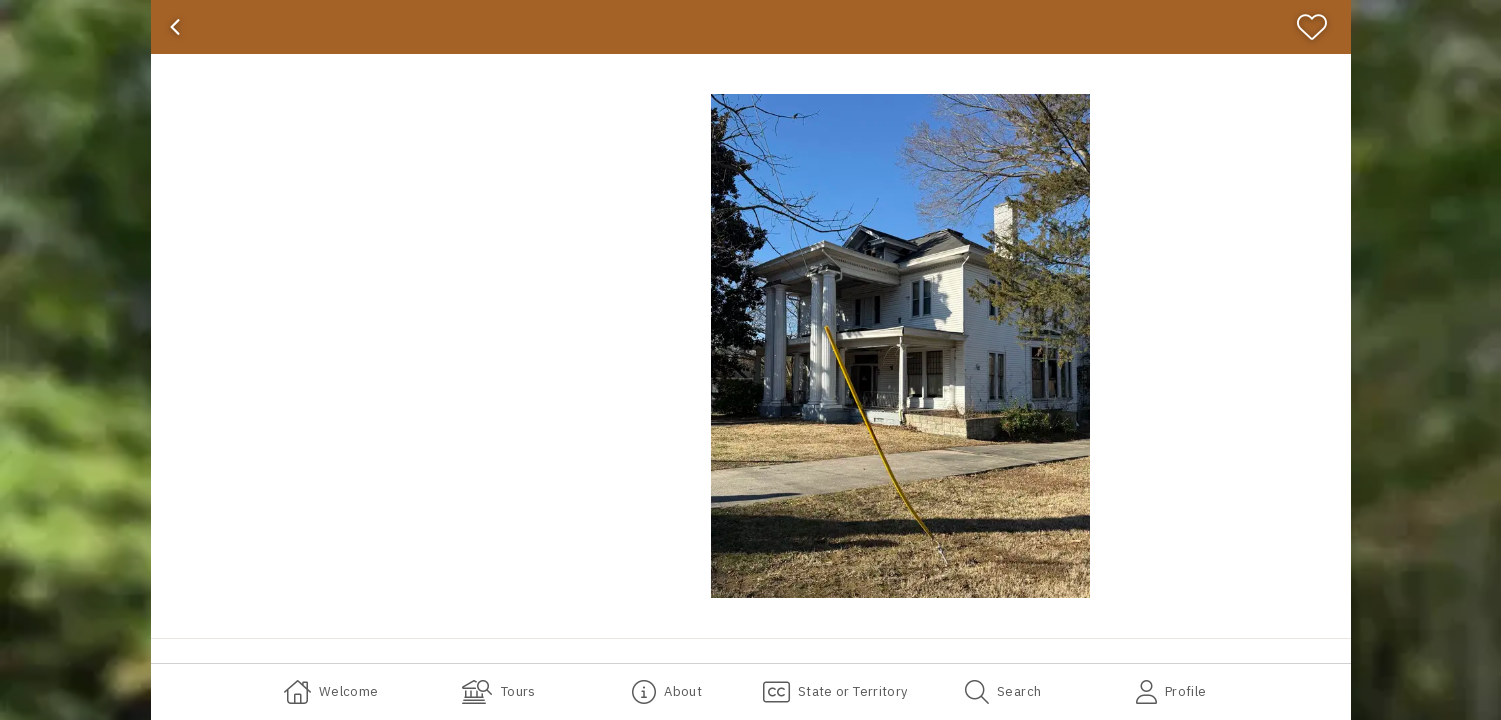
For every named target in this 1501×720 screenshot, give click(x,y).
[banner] (751, 27)
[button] (901, 346)
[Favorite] (1320, 27)
